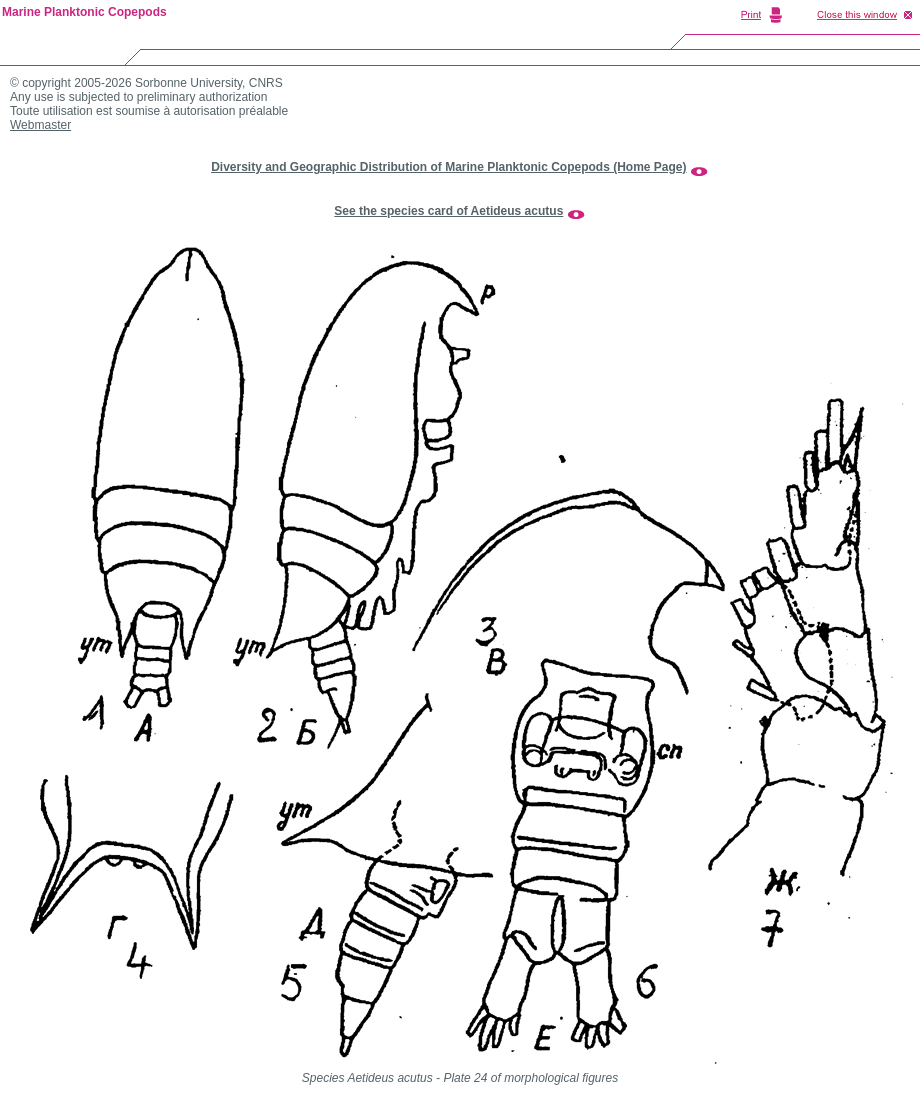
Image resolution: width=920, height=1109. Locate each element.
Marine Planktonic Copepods (84, 12)
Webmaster (40, 125)
